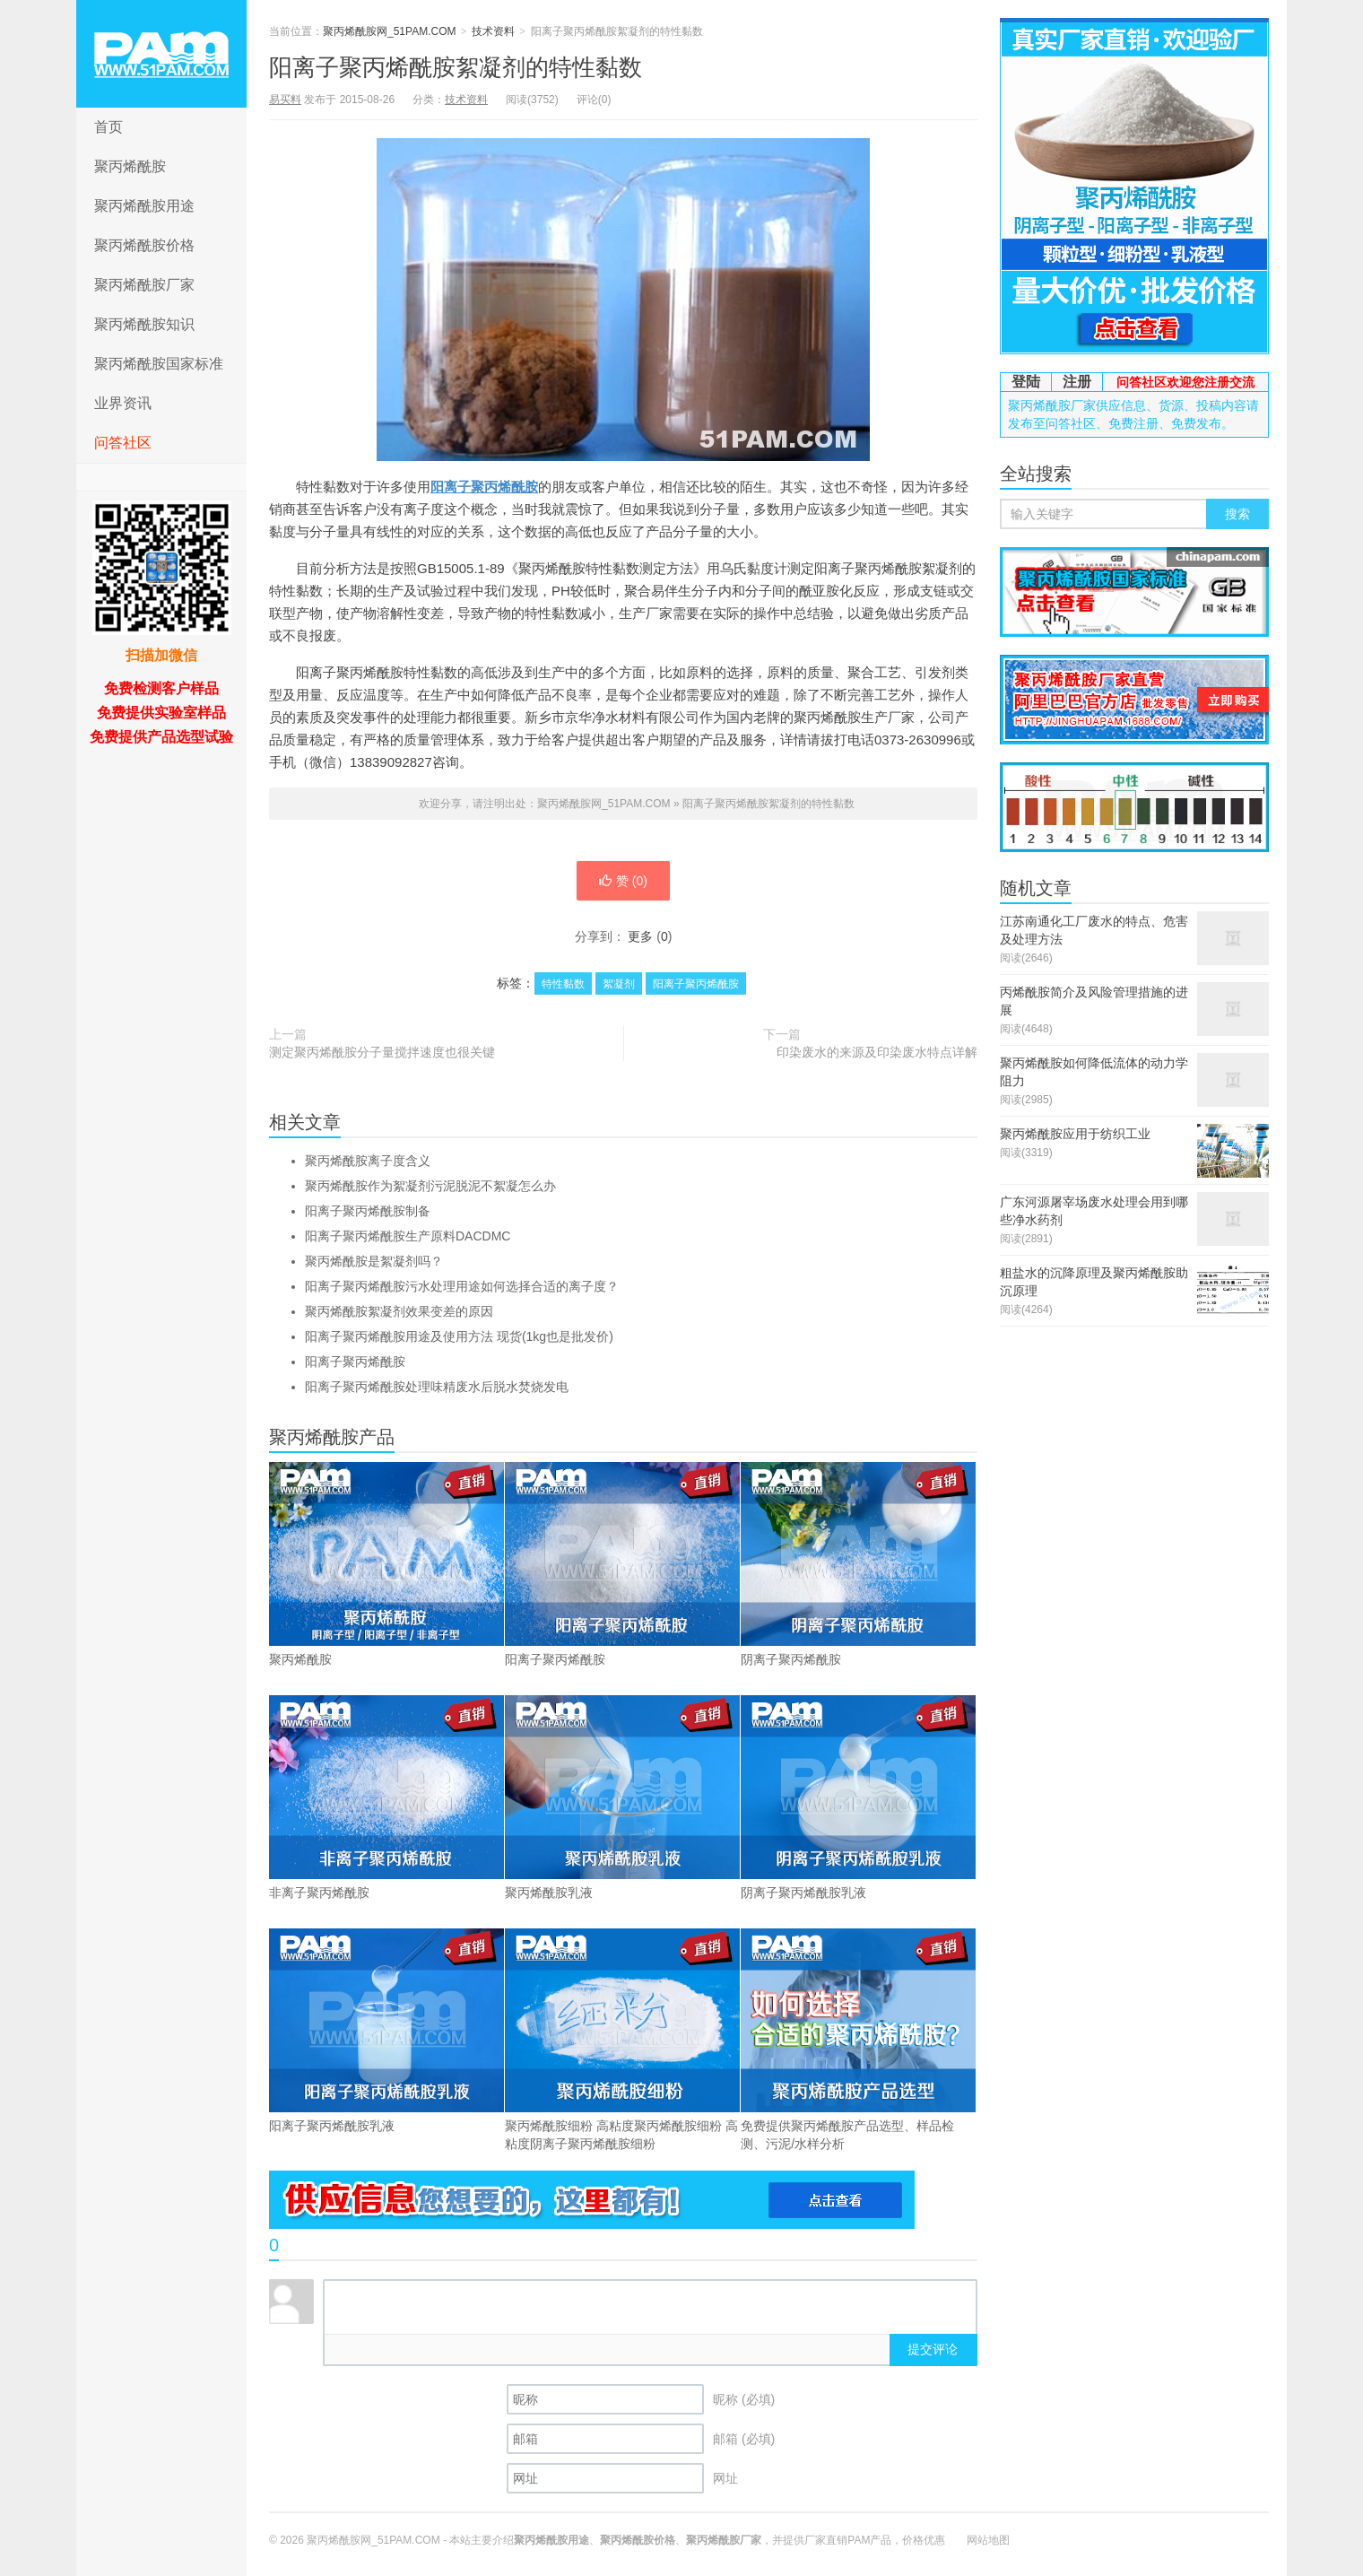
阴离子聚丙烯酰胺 (858, 1564)
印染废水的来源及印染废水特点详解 (877, 1052)
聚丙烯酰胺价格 (144, 245)
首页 (108, 127)
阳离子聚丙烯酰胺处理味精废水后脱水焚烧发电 (437, 1386)
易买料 (285, 99)
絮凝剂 (619, 984)
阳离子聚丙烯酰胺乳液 (386, 2030)
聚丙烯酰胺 (130, 166)
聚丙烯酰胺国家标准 (158, 363)
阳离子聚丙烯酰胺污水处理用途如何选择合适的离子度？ (462, 1286)
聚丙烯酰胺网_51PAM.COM (161, 54)
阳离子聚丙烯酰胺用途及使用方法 (459, 1336)
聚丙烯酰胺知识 (144, 324)
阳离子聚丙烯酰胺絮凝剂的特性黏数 (455, 67)
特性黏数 (563, 984)
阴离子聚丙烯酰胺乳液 (858, 1797)
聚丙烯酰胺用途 (144, 205)
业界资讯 (123, 403)
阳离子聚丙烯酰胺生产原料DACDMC (407, 1236)
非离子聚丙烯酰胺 (386, 1797)
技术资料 (493, 31)
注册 (1077, 381)
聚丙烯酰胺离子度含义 (367, 1160)
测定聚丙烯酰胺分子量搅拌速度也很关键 (382, 1052)
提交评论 (932, 2349)
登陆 (1025, 381)
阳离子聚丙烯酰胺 (484, 486)
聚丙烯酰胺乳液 (622, 1797)
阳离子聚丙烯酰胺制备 (367, 1211)
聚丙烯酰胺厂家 (144, 284)
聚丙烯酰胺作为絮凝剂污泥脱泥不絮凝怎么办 (430, 1186)
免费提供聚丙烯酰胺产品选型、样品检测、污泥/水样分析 (858, 2039)
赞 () (623, 881)
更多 (640, 936)
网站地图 (988, 2540)
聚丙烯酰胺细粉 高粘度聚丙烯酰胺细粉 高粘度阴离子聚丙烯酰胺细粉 (622, 2039)
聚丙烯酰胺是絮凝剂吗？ (374, 1261)
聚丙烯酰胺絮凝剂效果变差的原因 (399, 1311)
